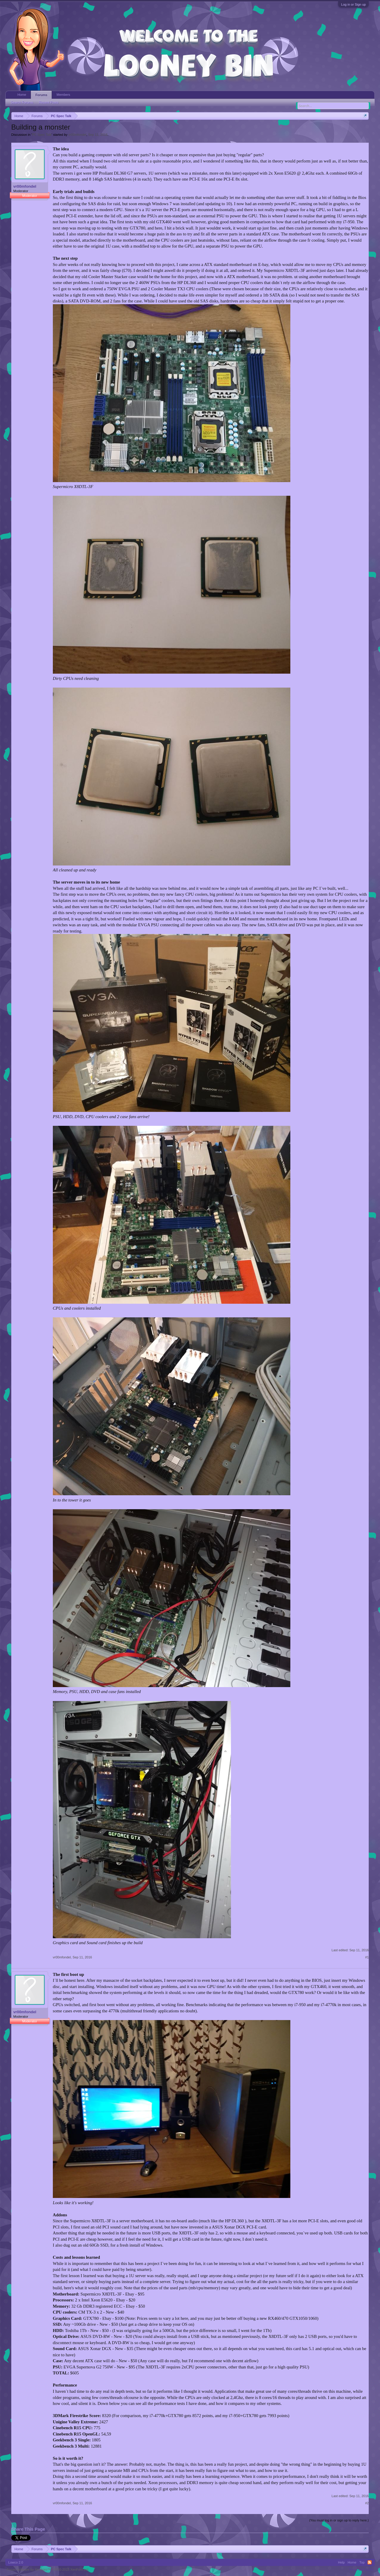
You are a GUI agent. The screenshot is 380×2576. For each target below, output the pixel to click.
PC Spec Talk (42, 134)
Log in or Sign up (353, 4)
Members (63, 94)
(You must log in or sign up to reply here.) (339, 2520)
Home (22, 94)
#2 (367, 2503)
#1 (367, 1957)
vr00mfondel (77, 134)
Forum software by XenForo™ (48, 2569)
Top (362, 2562)
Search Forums (22, 102)
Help (341, 2562)
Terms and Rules (361, 2569)
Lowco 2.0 (15, 2562)
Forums (41, 95)
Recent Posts (48, 102)
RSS (370, 2562)
